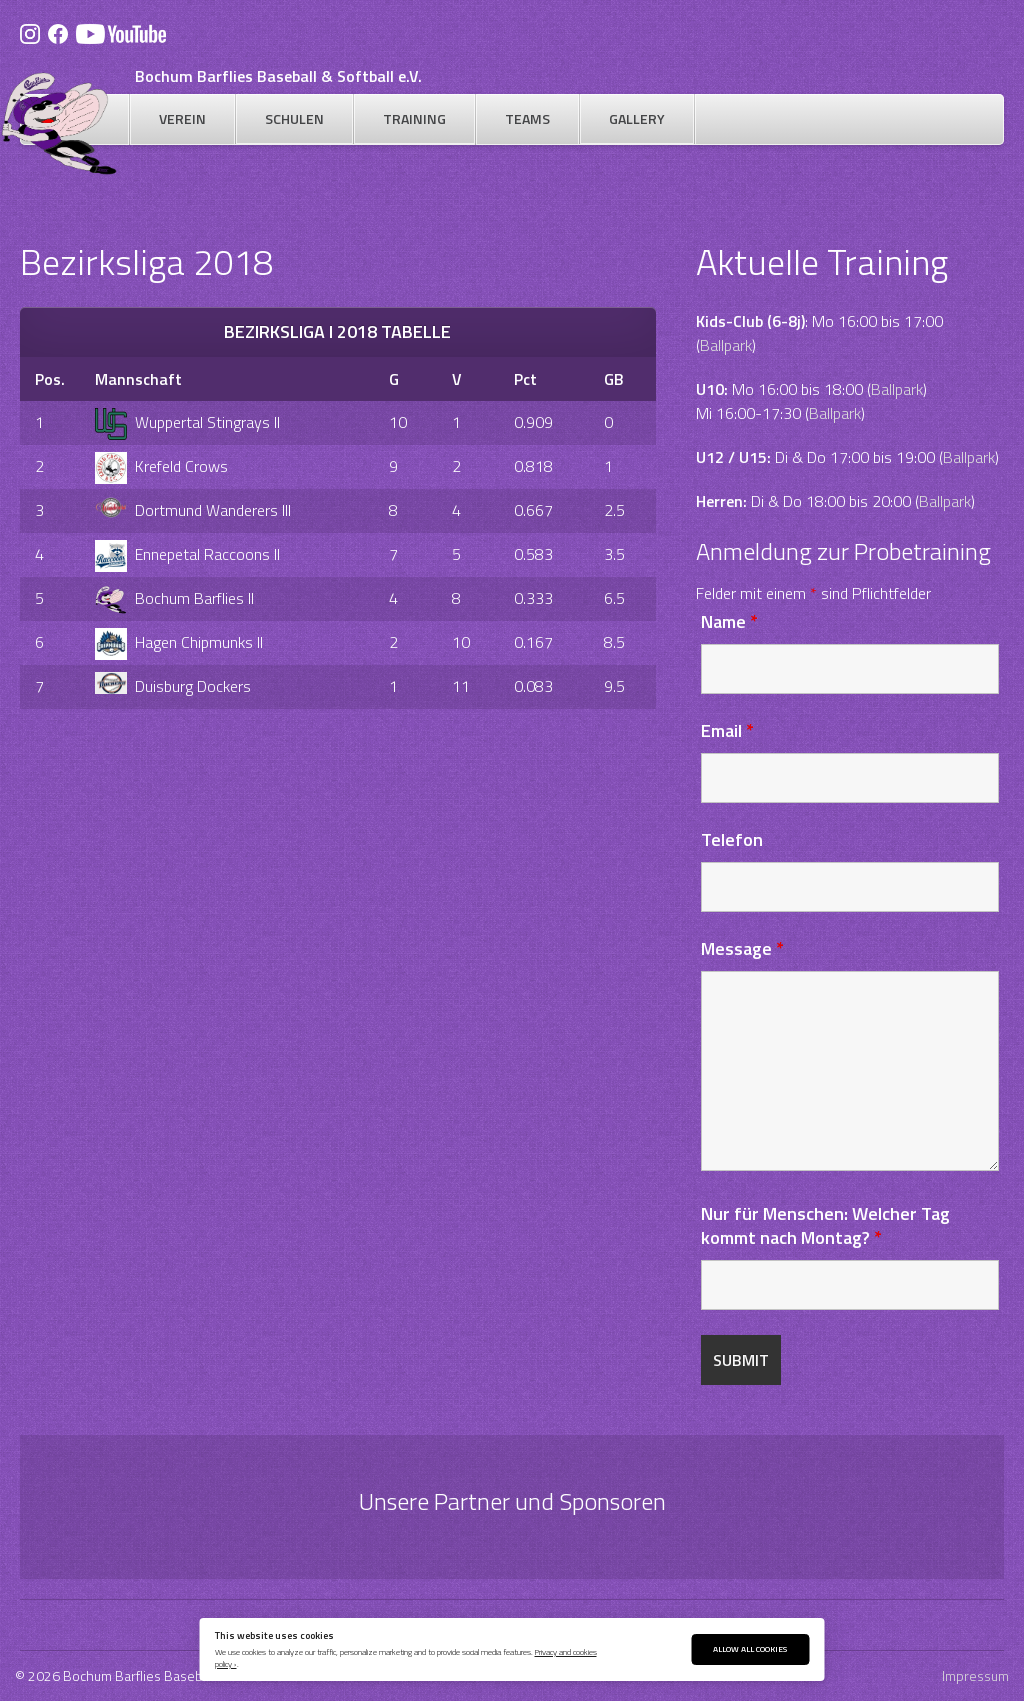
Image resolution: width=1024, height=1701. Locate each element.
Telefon (732, 839)
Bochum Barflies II (174, 598)
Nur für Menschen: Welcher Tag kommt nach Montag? (825, 1225)
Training (414, 118)
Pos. (50, 379)
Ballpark (726, 345)
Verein (182, 118)
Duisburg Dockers (173, 686)
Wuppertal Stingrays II (187, 422)
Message (742, 948)
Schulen (294, 118)
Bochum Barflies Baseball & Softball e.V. (278, 76)
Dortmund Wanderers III (193, 510)
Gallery (637, 118)
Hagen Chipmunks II (179, 642)
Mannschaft (138, 379)
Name (729, 621)
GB (614, 379)
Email (727, 730)
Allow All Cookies (750, 1648)
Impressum (975, 1675)
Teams (527, 118)
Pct (525, 379)
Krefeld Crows (161, 466)
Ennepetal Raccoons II (187, 554)
